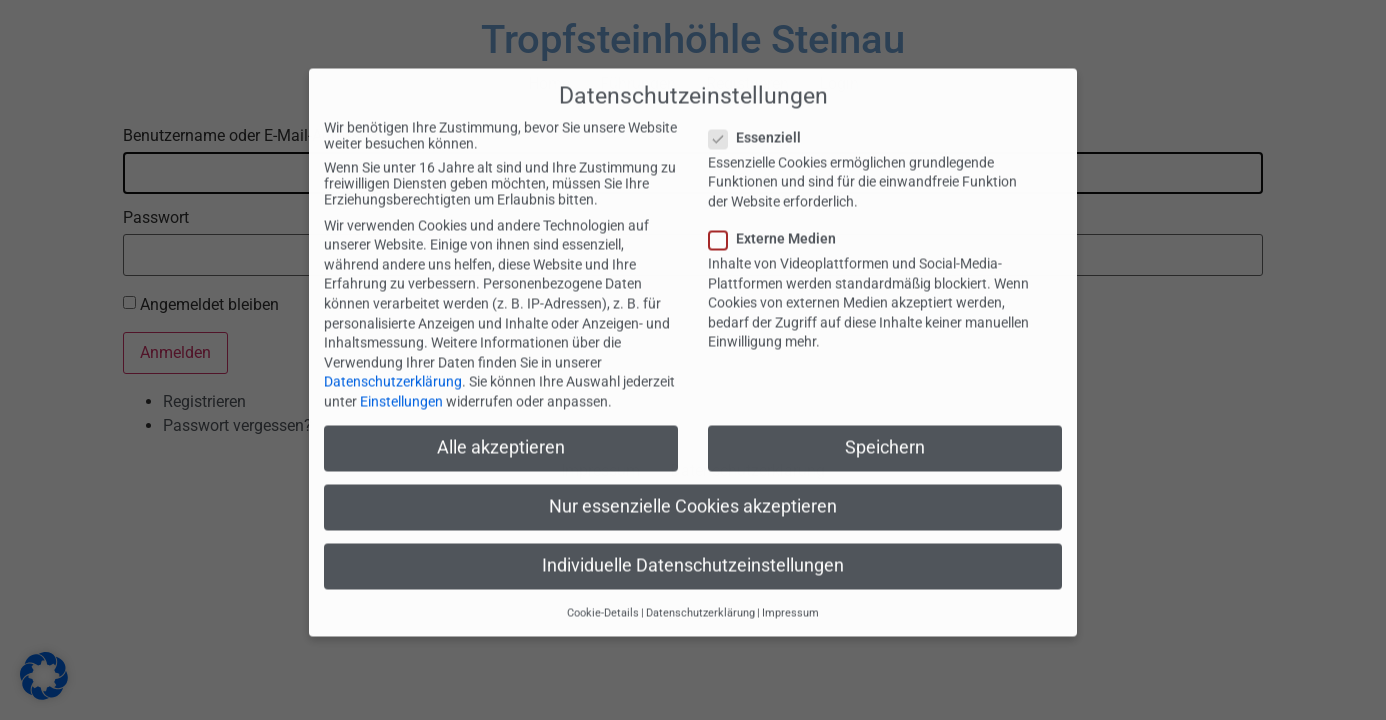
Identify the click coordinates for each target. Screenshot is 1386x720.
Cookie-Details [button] (603, 590)
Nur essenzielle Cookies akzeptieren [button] (693, 485)
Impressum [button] (790, 590)
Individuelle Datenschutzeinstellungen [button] (693, 544)
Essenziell (761, 115)
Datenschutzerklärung (393, 360)
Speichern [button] (885, 425)
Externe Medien (778, 216)
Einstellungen (401, 379)
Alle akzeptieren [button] (501, 425)
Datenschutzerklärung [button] (700, 590)
